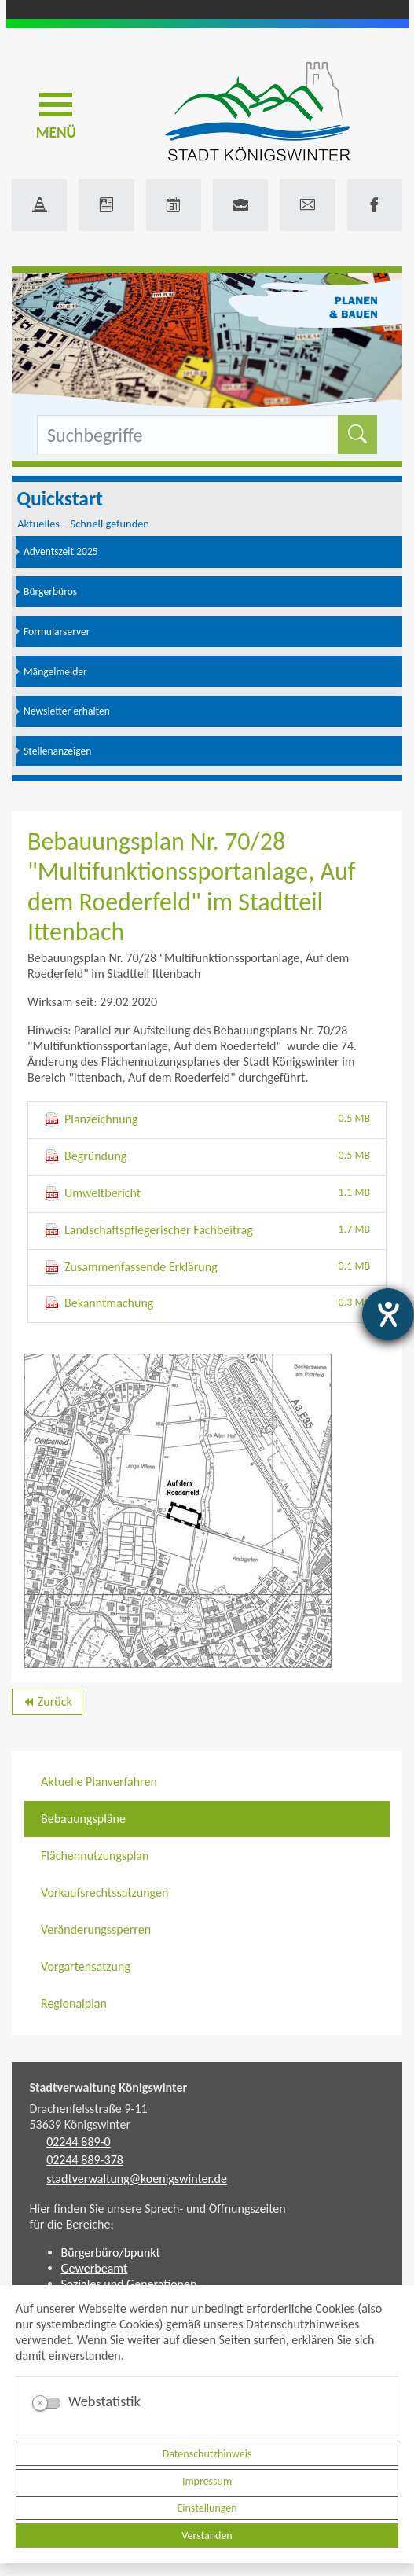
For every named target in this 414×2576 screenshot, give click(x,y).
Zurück (46, 1704)
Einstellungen (206, 2508)
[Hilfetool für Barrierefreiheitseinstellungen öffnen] (388, 1314)
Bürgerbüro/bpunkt (110, 2252)
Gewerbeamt (94, 2268)
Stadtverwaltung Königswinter (109, 2087)
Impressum (207, 2481)
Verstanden (206, 2535)
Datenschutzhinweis (207, 2453)
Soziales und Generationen (129, 2284)
